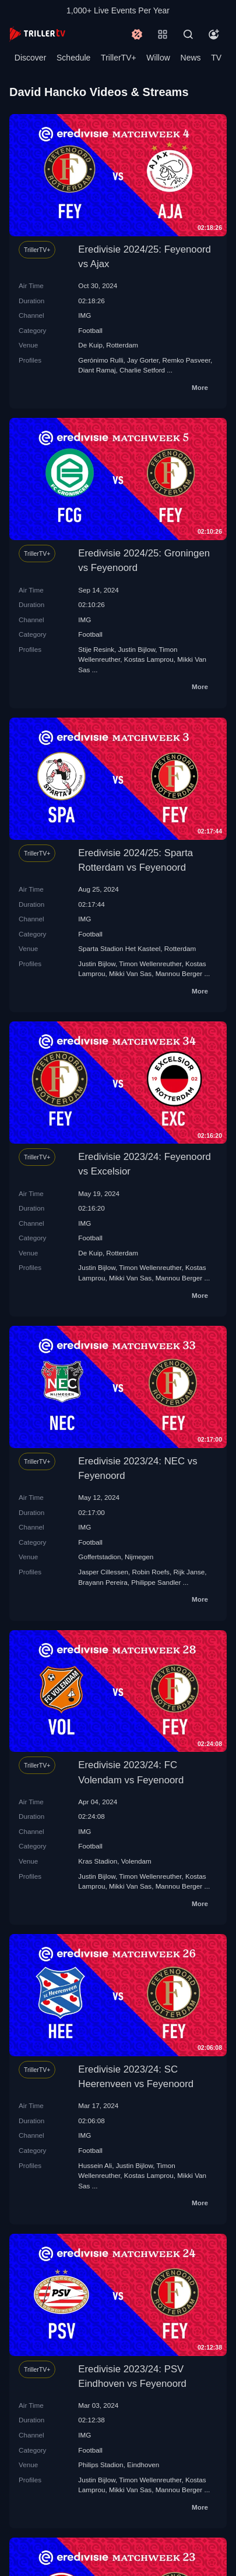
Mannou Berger (179, 973)
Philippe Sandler (156, 1582)
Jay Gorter (142, 360)
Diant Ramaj (96, 370)
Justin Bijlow (137, 649)
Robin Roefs (151, 1572)
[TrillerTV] (37, 34)
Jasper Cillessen (103, 1572)
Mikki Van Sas (130, 973)
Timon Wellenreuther (150, 963)
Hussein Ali (95, 2165)
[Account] (214, 34)
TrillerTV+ (118, 57)
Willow (158, 57)
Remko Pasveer (187, 360)
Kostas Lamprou (149, 659)
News (191, 57)
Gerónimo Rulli (100, 360)
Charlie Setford (142, 370)
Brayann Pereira (102, 1582)
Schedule (73, 57)
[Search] (188, 34)
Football (90, 330)
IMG (84, 315)
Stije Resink (96, 649)
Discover (30, 57)
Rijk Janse (189, 1572)
